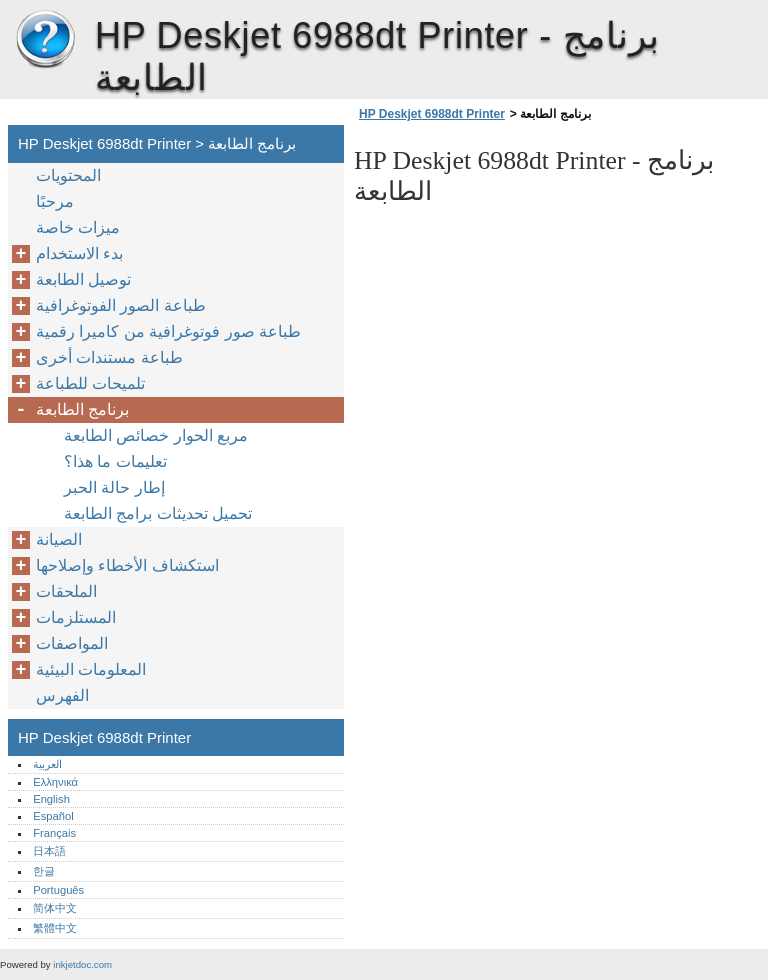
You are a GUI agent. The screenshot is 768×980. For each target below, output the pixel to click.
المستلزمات (76, 617)
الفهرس (62, 695)
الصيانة (59, 539)
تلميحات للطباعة (90, 383)
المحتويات (68, 175)
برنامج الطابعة (82, 409)
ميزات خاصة (78, 227)
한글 (44, 871)
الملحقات (66, 591)
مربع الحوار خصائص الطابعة (156, 435)
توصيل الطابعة (83, 279)
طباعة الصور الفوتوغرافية (121, 305)
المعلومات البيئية (91, 669)
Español (53, 816)
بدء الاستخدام (79, 253)
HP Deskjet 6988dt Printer (45, 40)
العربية (47, 764)
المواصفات (72, 643)
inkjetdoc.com (82, 964)
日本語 (49, 851)
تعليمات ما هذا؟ (115, 461)
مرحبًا (55, 201)
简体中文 (55, 908)
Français (54, 833)
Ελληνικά (55, 782)
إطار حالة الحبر (114, 487)
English (51, 799)
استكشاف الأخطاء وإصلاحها (127, 565)
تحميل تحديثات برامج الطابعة (158, 513)
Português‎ (58, 890)
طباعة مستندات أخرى (109, 357)
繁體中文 (55, 928)
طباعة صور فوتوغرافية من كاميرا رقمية (168, 331)
